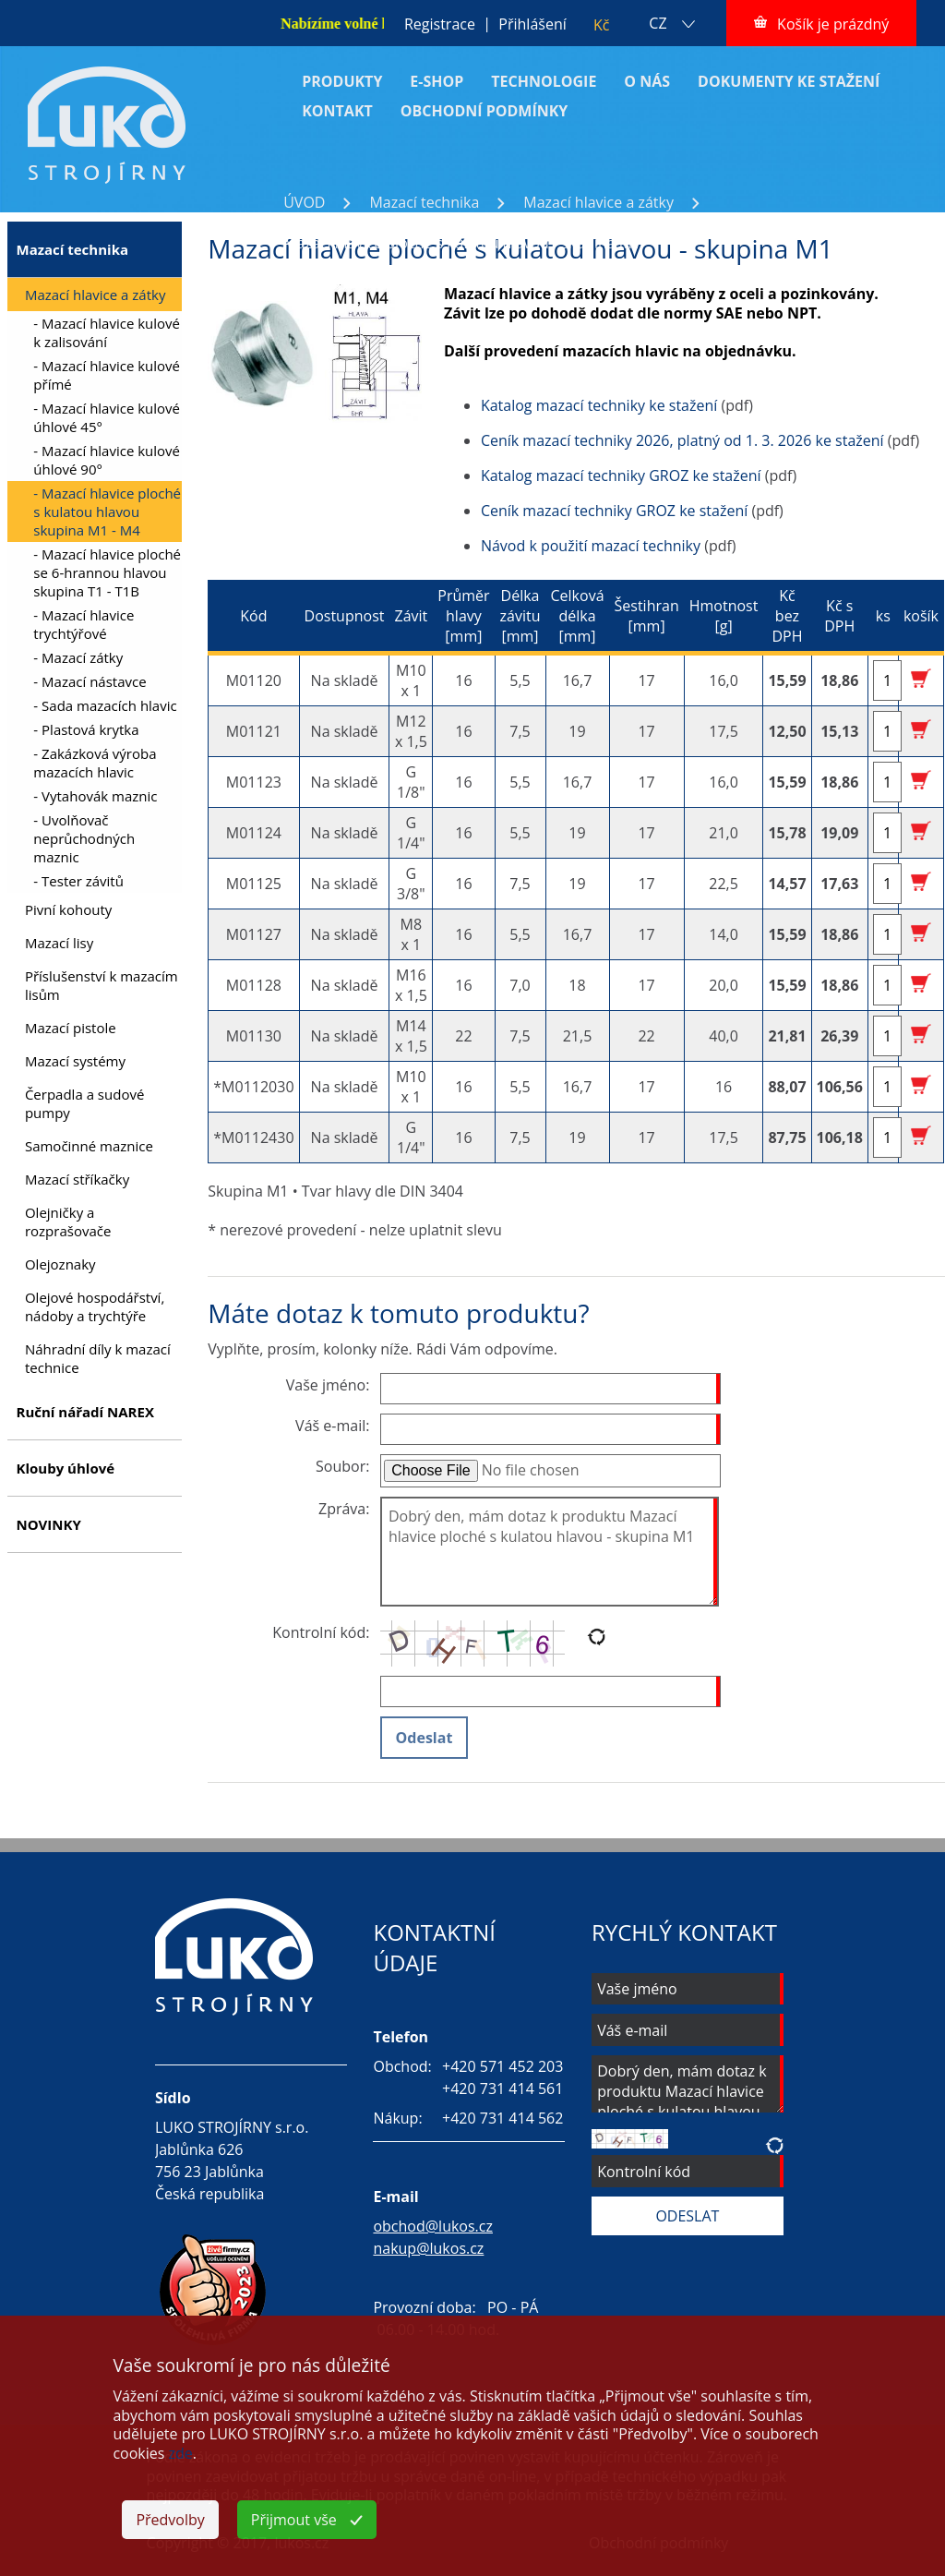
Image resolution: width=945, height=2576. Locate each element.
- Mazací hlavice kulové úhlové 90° (106, 459)
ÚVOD (304, 202)
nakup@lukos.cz (428, 2248)
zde (181, 2453)
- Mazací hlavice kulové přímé (106, 374)
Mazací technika (424, 202)
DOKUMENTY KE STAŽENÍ (788, 81)
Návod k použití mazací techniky (590, 546)
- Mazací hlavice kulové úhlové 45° (106, 417)
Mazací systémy (75, 1061)
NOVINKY (48, 1524)
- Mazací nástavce (89, 681)
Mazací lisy (59, 942)
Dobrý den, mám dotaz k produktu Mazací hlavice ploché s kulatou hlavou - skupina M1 (550, 1552)
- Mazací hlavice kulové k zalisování (106, 332)
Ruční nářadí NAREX (84, 1411)
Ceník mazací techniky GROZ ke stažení (614, 510)
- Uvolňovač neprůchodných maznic (84, 838)
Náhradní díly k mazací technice (98, 1358)
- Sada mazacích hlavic (104, 705)
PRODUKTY (342, 81)
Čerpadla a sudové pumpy (84, 1103)
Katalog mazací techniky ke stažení (599, 405)
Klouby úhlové (65, 1468)
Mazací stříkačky (77, 1179)
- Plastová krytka (85, 729)
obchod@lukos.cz (433, 2226)
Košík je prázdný (833, 24)
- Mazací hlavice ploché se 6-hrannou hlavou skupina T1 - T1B (107, 572)
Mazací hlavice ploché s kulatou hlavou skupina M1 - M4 (474, 222)
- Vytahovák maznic (95, 796)
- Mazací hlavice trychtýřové (83, 624)
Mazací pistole (70, 1027)
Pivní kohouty (68, 909)
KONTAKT (337, 111)
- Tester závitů (78, 881)
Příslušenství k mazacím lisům (101, 985)
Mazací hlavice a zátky (598, 202)
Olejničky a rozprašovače (68, 1221)
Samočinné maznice (89, 1146)
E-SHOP (436, 81)
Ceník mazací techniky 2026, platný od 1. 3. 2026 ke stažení (682, 440)
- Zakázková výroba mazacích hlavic (94, 762)
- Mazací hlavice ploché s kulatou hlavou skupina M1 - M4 (107, 511)
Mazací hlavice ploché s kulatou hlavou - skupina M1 (461, 243)
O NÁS (647, 81)
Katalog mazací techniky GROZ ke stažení (621, 475)
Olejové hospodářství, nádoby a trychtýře (94, 1306)
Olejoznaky (60, 1264)
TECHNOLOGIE (543, 81)
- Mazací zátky (78, 657)
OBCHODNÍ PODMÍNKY (484, 111)
